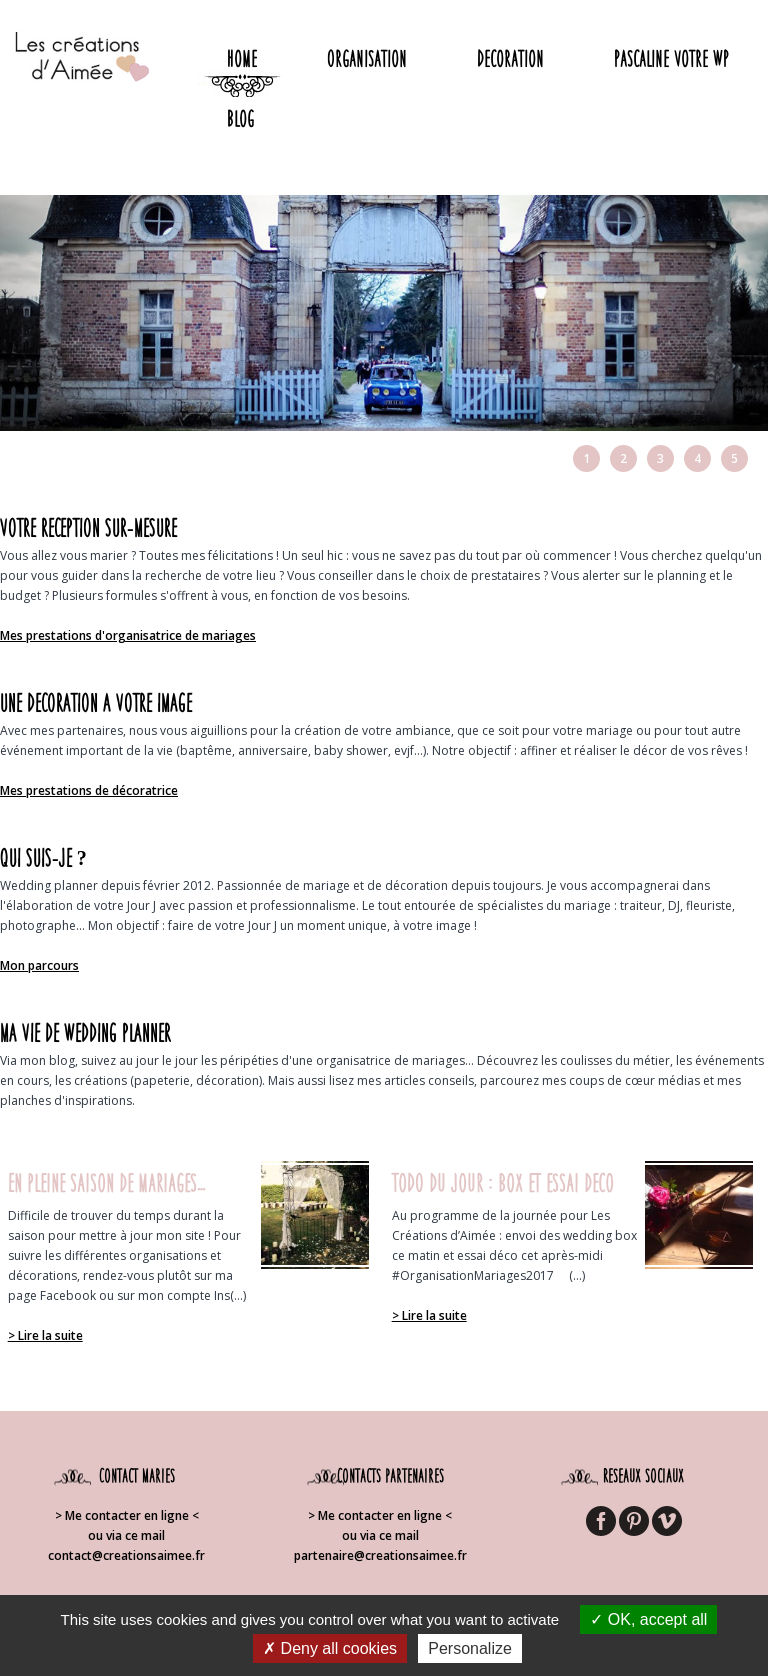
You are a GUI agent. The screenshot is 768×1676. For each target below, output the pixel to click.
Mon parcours (39, 965)
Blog (240, 118)
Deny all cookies (330, 1648)
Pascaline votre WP (671, 58)
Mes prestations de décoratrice (89, 790)
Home (242, 58)
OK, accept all (648, 1619)
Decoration (510, 58)
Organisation (367, 58)
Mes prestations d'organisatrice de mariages (128, 635)
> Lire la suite (45, 1335)
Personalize (470, 1648)
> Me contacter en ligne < (127, 1515)
